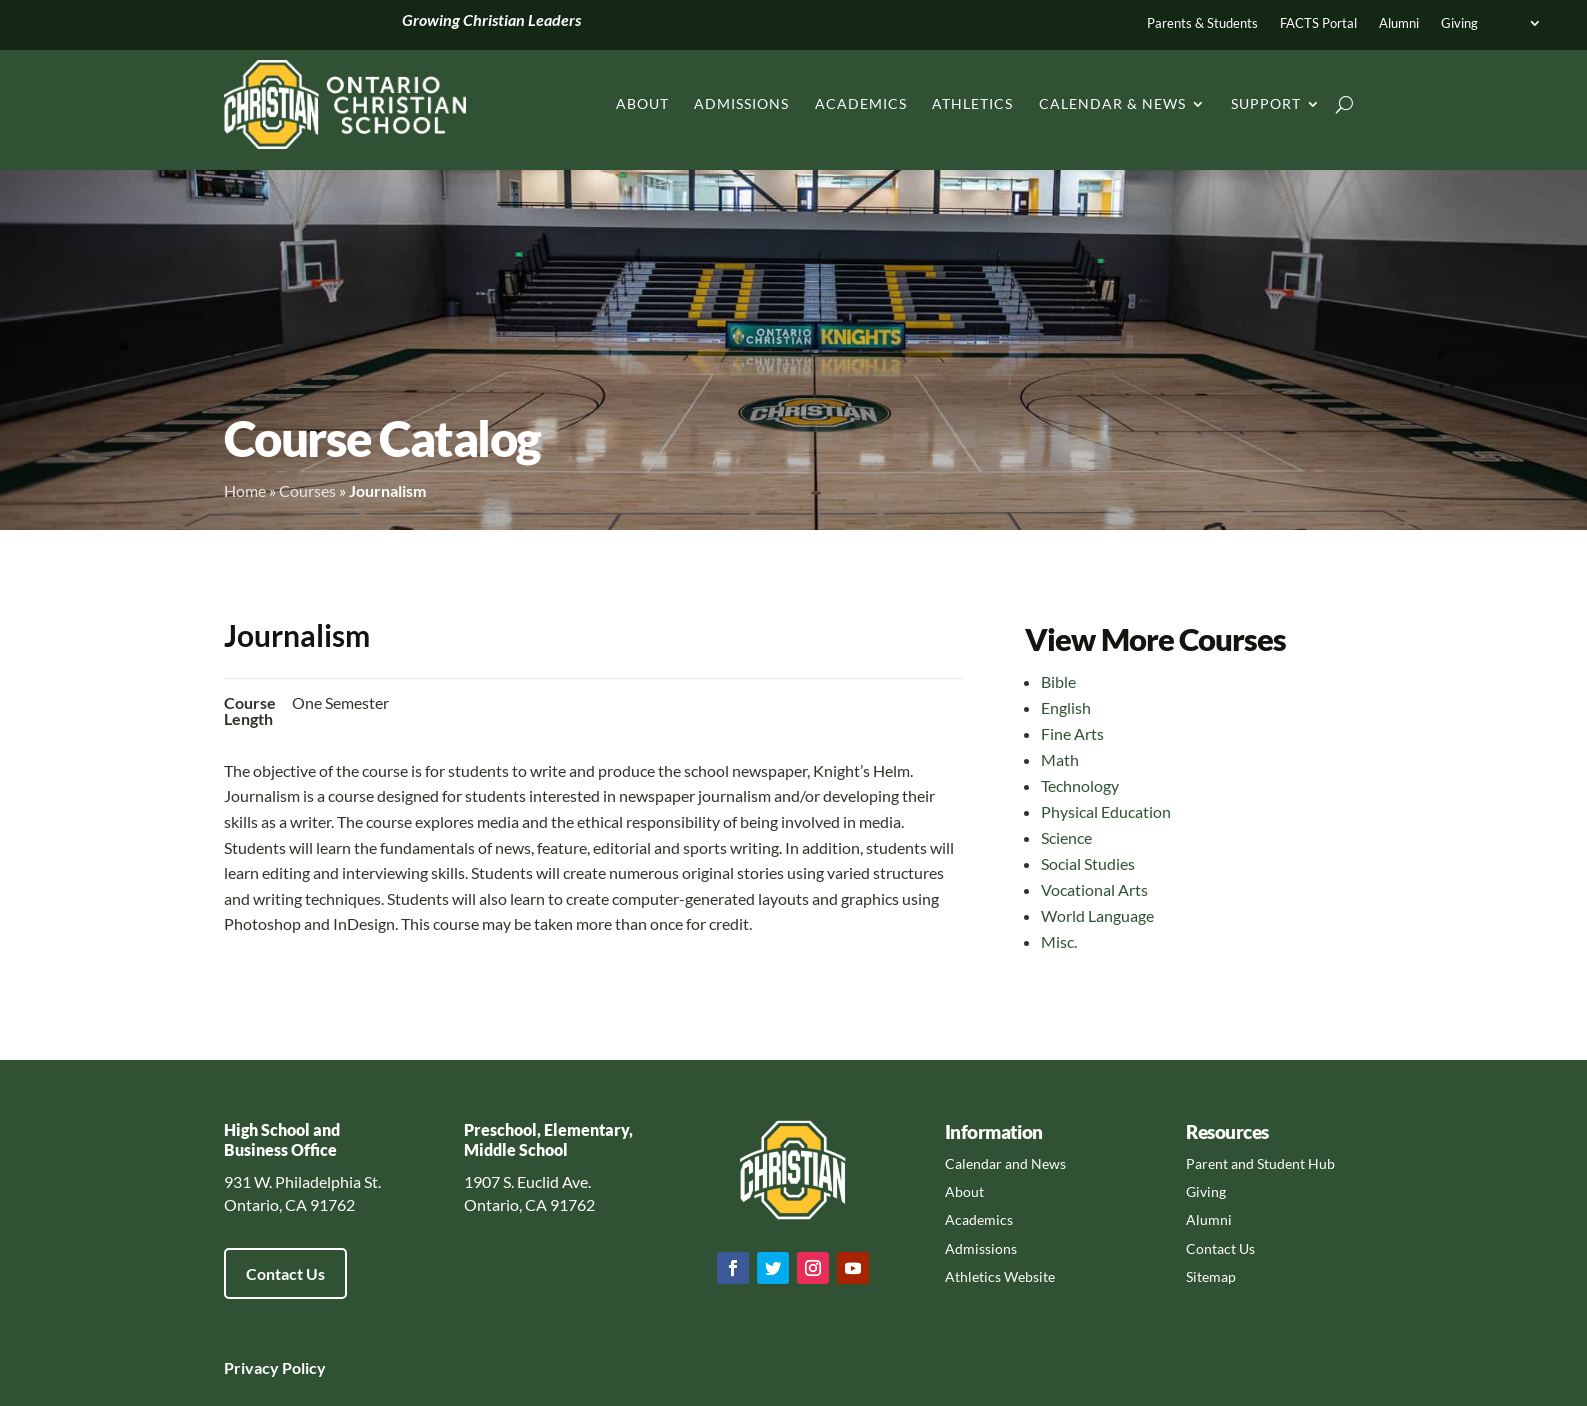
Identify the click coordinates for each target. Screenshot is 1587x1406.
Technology (1080, 785)
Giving (1459, 23)
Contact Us (285, 1273)
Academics (861, 103)
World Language (1097, 915)
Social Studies (1088, 863)
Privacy (251, 1367)
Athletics (972, 103)
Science (1066, 837)
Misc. (1059, 941)
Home (245, 490)
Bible (1058, 681)
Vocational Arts (1094, 889)
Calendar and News (1005, 1163)
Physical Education (1106, 811)
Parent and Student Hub (1260, 1163)
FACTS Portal (1318, 23)
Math (1060, 759)
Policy (302, 1367)
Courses (307, 490)
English (1066, 707)
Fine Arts (1072, 733)
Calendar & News (1112, 103)
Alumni (1399, 23)
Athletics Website (1000, 1276)
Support (1266, 103)
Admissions (741, 103)
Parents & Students (1202, 23)
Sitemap (1211, 1276)
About (642, 103)
